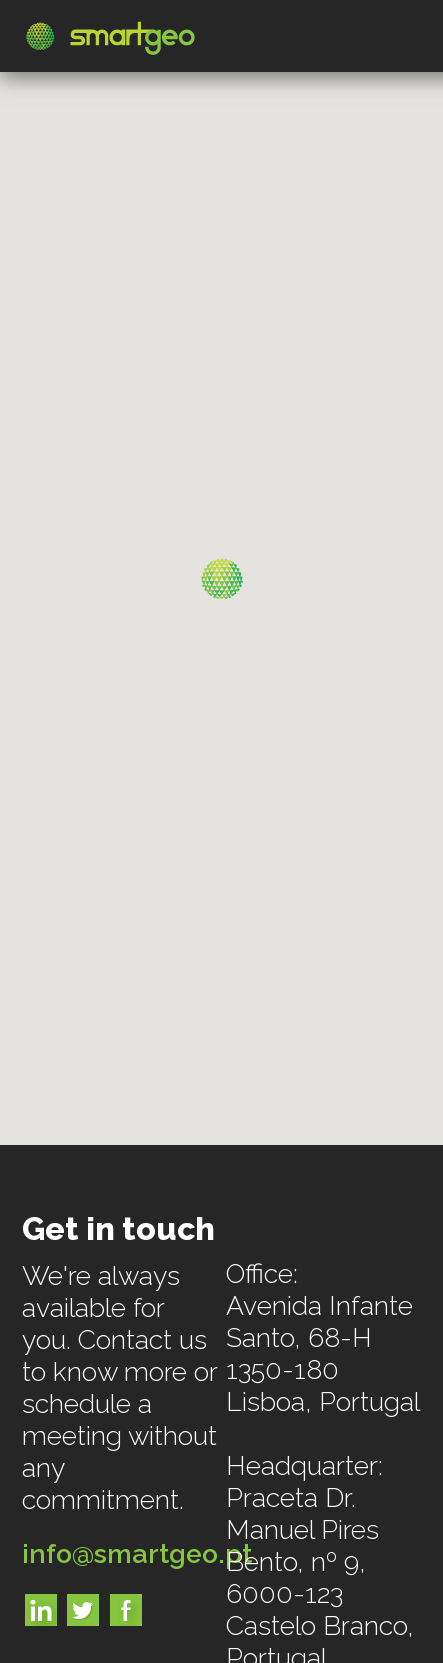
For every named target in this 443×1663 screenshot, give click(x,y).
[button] (222, 579)
